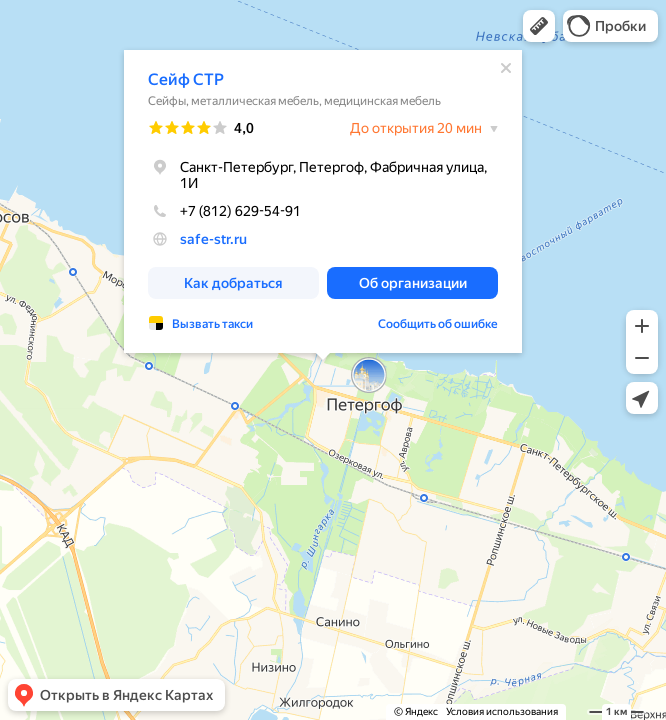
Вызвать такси (212, 324)
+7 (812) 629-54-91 (224, 211)
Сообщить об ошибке (438, 324)
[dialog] (323, 201)
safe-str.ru (213, 239)
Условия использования (502, 711)
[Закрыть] (506, 68)
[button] (539, 26)
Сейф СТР (186, 79)
